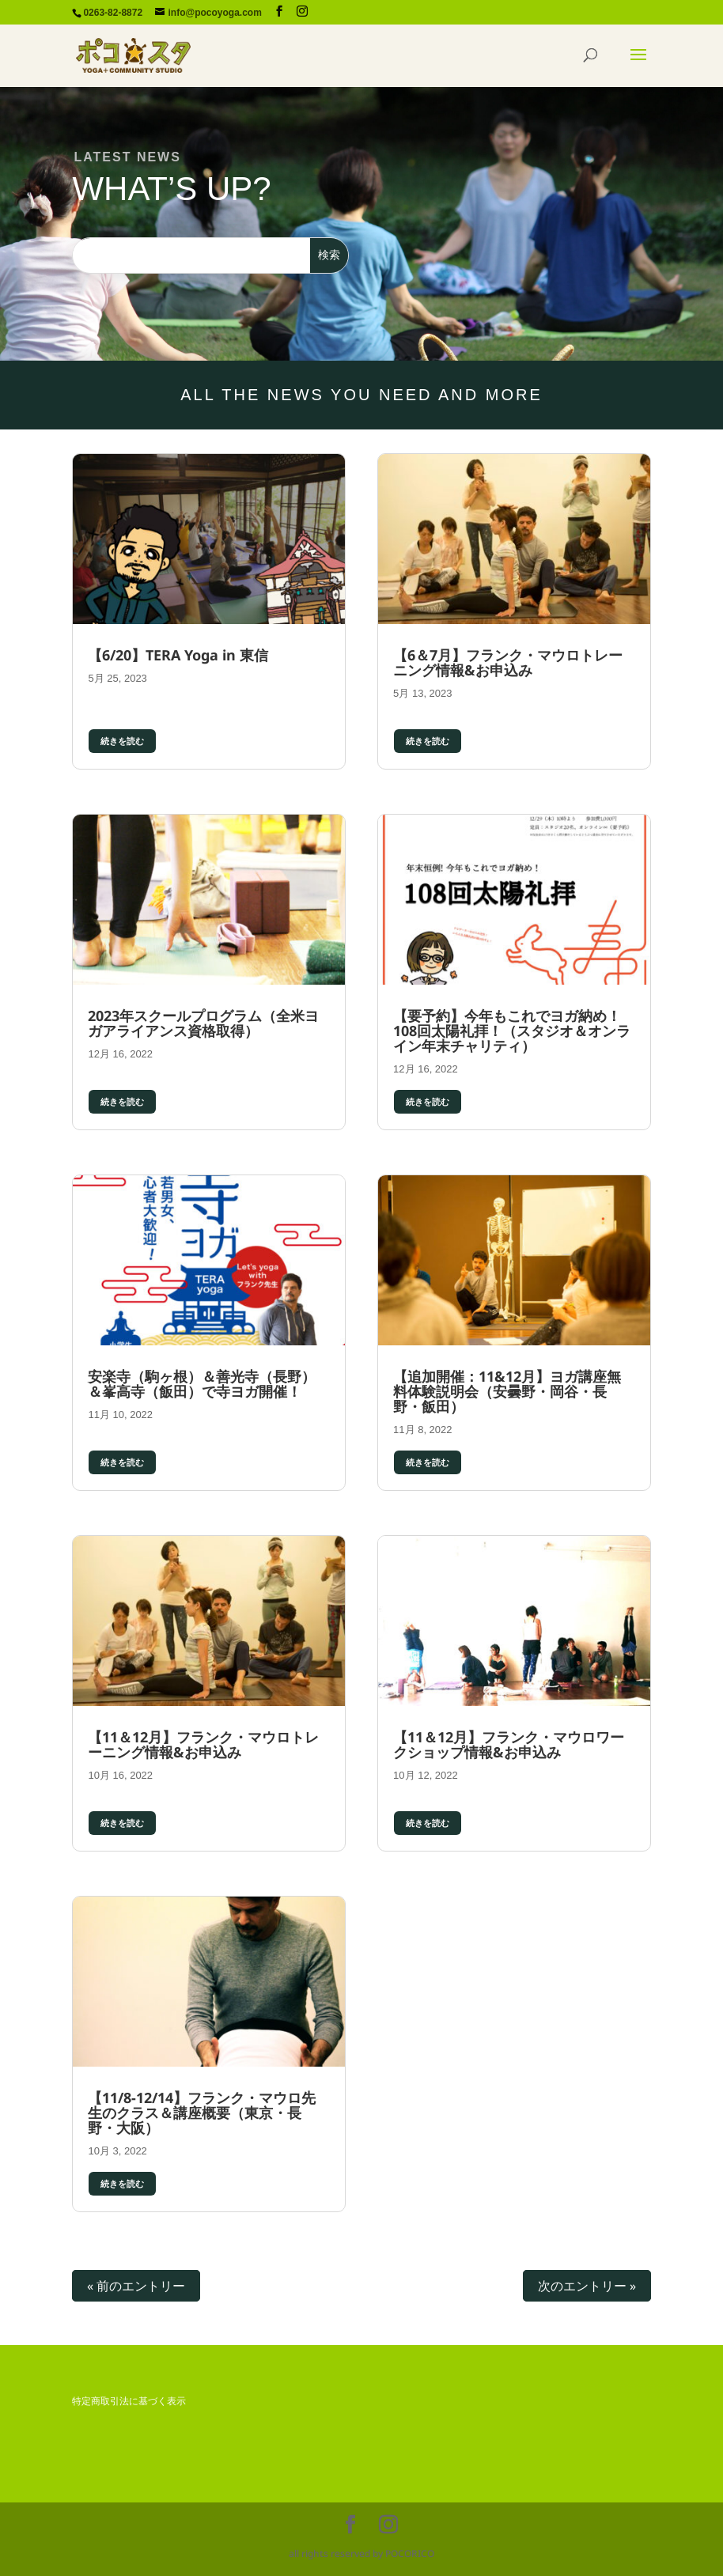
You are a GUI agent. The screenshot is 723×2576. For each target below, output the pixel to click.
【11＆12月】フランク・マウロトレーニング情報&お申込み (203, 1744)
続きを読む (122, 741)
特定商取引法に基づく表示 (129, 2401)
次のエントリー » (587, 2285)
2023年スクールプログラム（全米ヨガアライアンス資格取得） (203, 1023)
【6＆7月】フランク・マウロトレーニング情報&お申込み (508, 662)
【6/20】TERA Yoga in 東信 (178, 654)
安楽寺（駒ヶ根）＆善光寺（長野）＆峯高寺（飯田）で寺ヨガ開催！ (202, 1384)
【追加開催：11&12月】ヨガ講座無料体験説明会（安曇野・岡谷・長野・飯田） (507, 1391)
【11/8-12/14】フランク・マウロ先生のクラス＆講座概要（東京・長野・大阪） (202, 2112)
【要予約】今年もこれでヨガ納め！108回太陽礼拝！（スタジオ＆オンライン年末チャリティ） (511, 1030)
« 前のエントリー (136, 2285)
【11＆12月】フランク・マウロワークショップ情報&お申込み (508, 1744)
